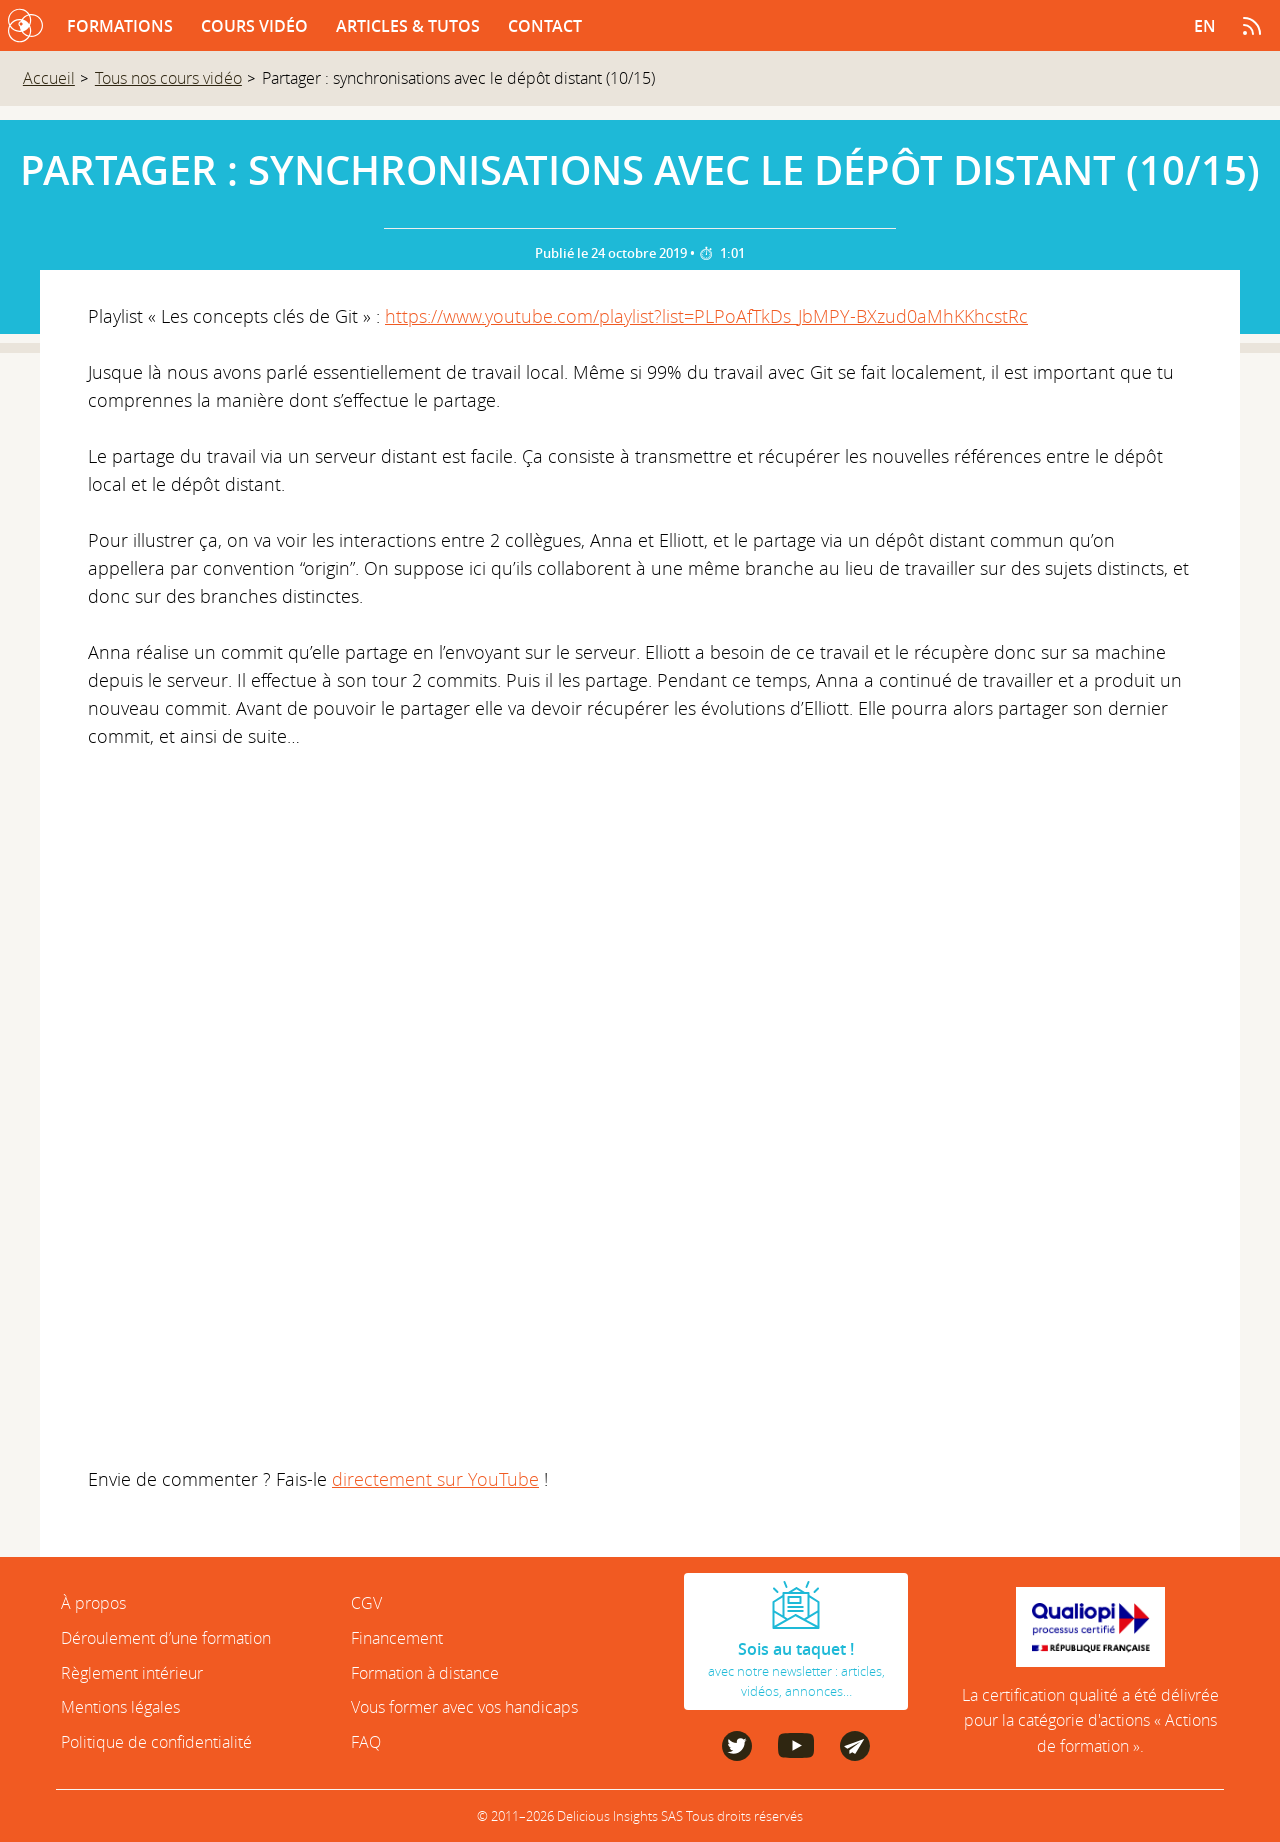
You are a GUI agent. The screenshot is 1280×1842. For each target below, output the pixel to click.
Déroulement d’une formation (166, 1638)
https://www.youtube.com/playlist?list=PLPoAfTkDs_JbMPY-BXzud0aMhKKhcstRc (706, 316)
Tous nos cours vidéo (168, 78)
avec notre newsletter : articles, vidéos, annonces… (796, 1640)
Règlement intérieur (132, 1673)
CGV (366, 1603)
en (1205, 26)
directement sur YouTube (435, 1479)
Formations (122, 26)
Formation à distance (425, 1673)
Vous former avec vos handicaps (464, 1707)
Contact (545, 26)
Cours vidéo (256, 26)
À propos (93, 1603)
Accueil (49, 78)
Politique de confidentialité (156, 1742)
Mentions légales (120, 1707)
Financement (397, 1638)
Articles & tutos (410, 26)
